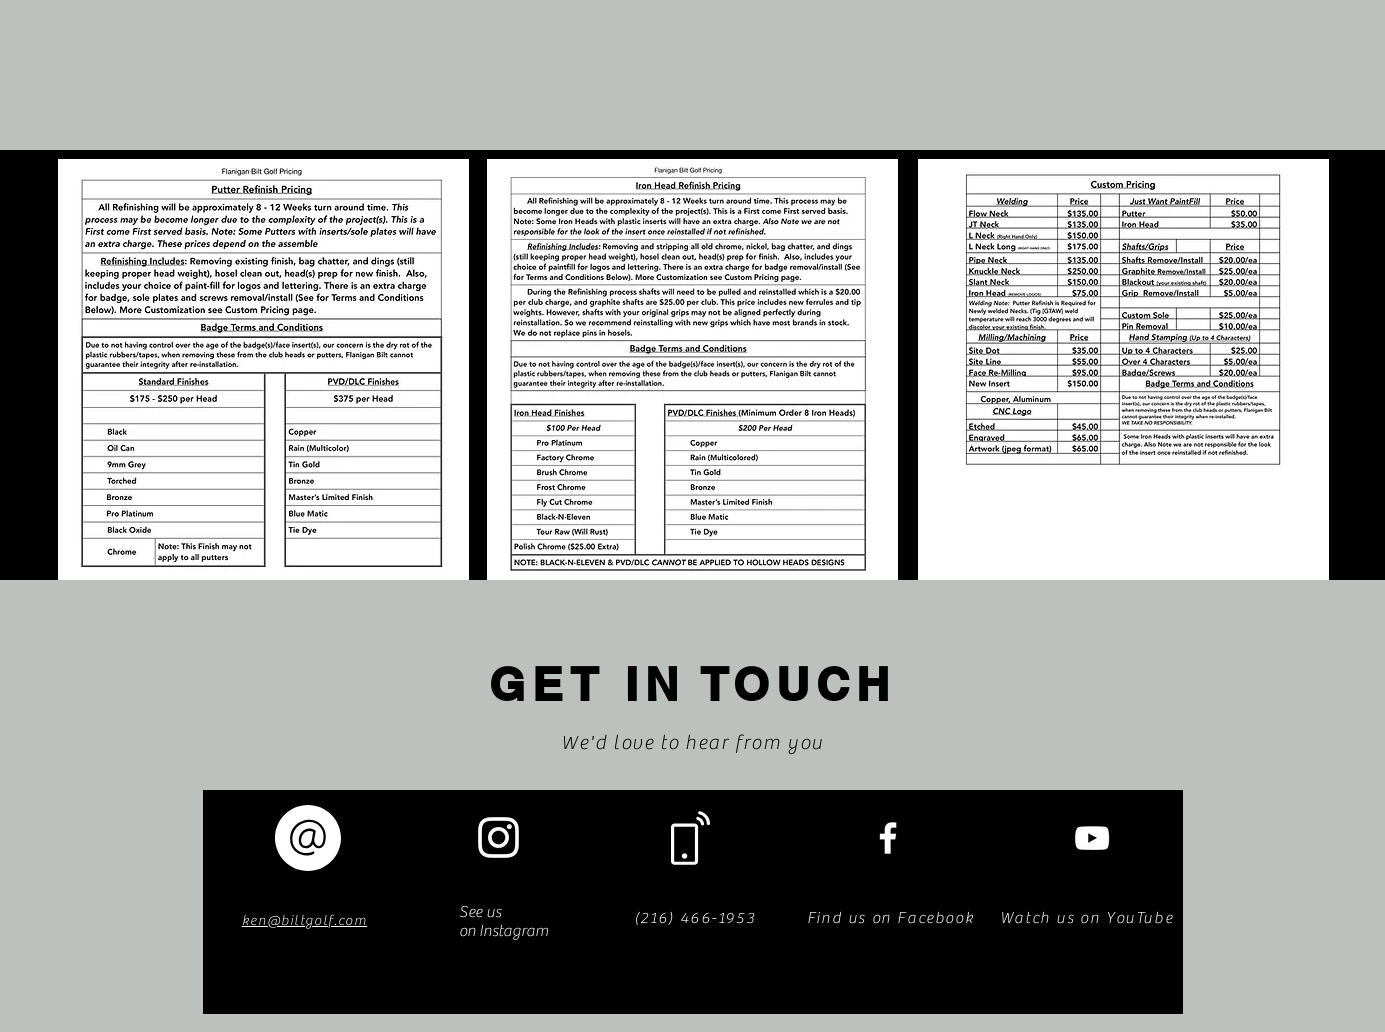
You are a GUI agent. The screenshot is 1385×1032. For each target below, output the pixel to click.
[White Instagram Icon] (498, 837)
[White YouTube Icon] (1092, 838)
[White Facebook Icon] (888, 838)
